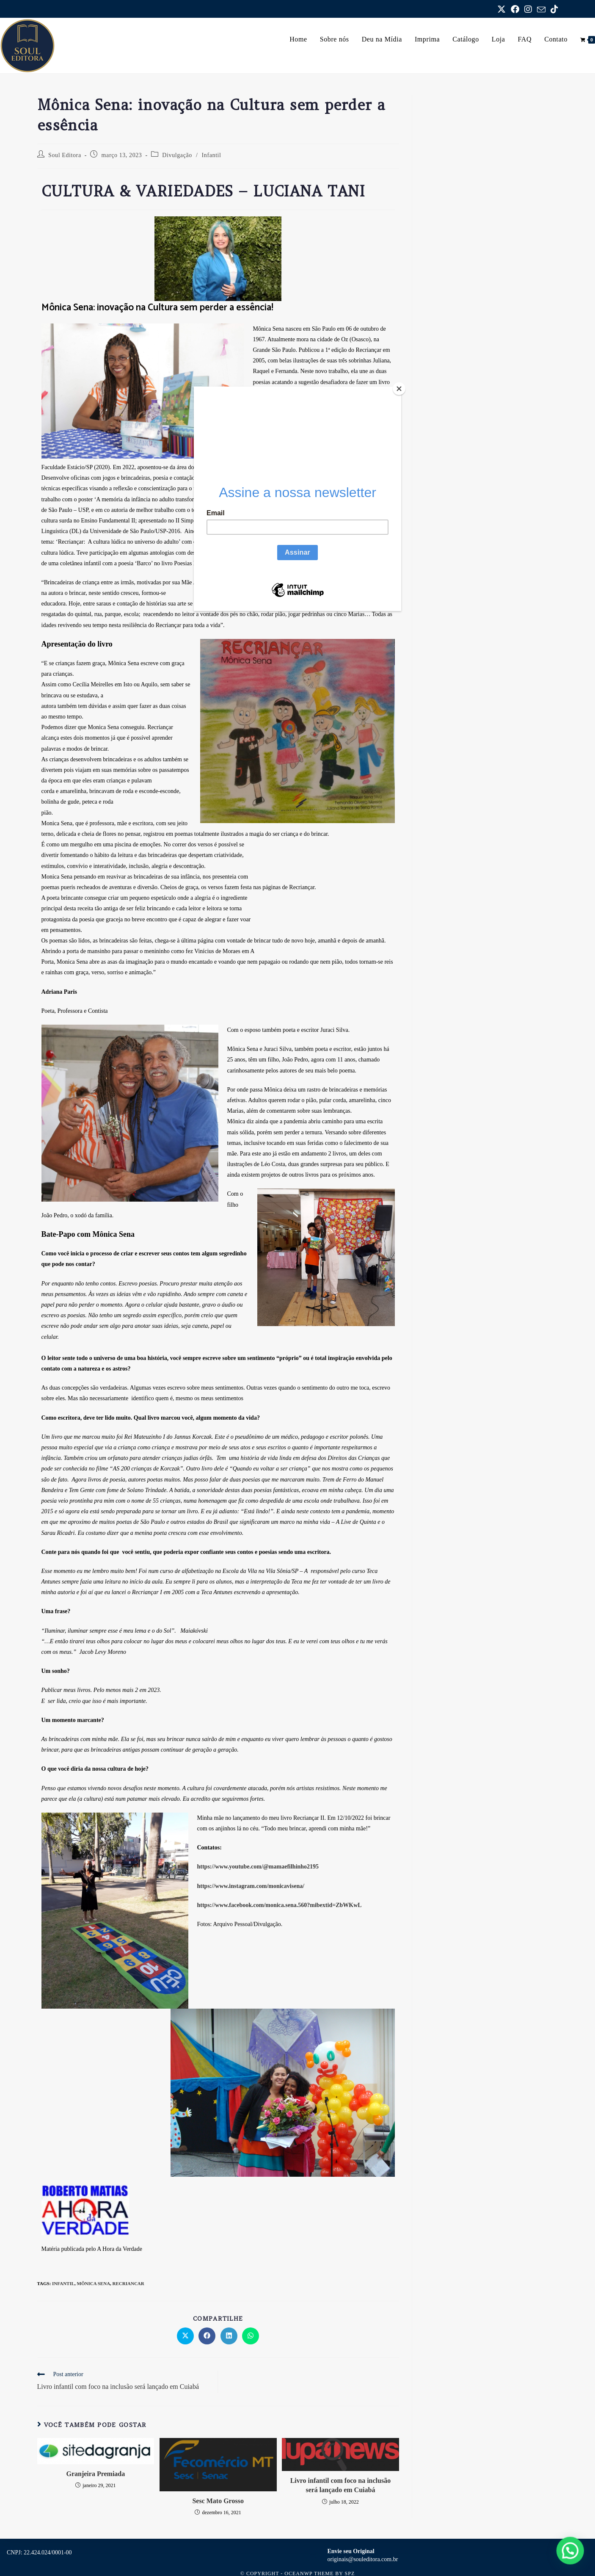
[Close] (399, 388)
